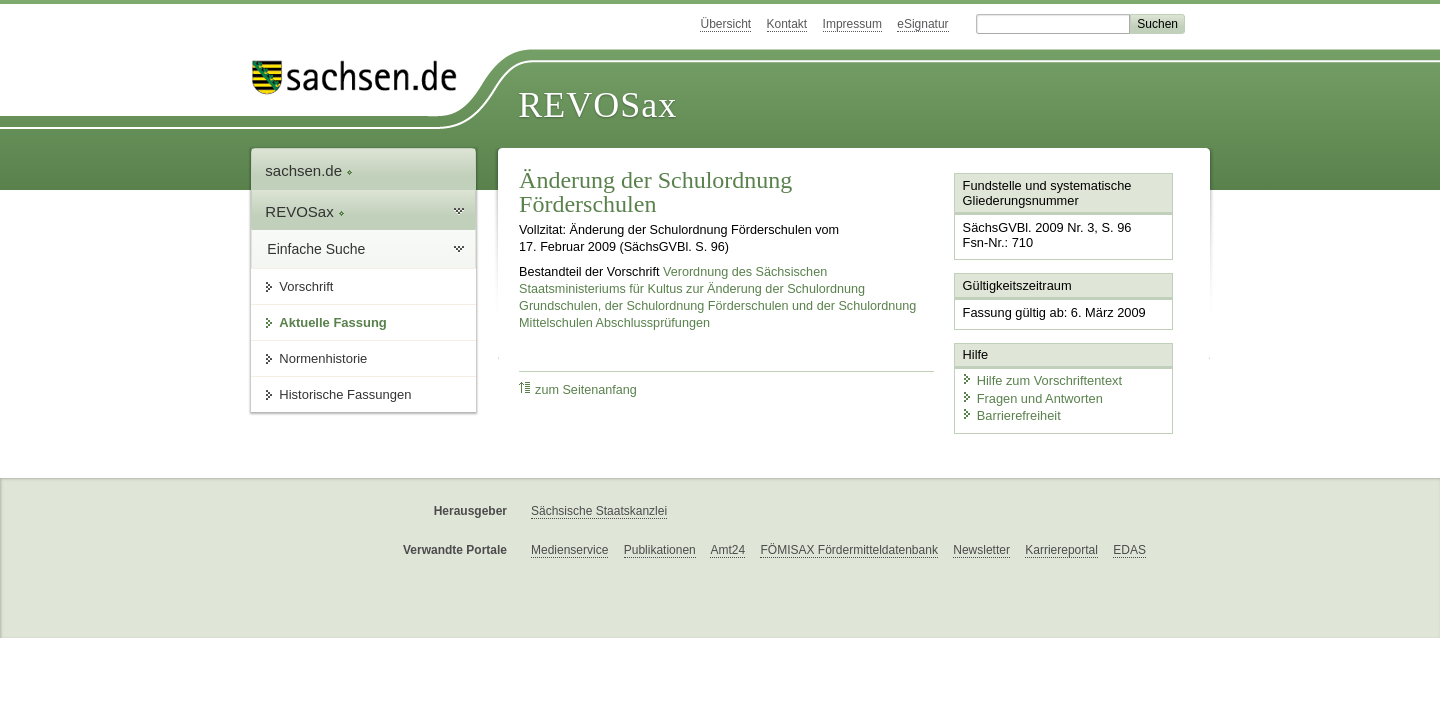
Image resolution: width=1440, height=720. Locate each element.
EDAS (1129, 550)
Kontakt (787, 24)
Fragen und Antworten (1032, 397)
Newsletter (981, 550)
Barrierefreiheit (1011, 415)
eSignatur (922, 24)
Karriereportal (1061, 550)
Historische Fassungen (345, 394)
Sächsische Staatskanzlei (599, 511)
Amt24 (727, 550)
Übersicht (725, 24)
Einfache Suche (316, 249)
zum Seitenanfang (578, 389)
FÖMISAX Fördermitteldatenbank (848, 550)
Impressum (852, 24)
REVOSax (597, 105)
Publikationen (660, 550)
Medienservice (569, 550)
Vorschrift (306, 286)
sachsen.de (309, 170)
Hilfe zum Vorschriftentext (1041, 380)
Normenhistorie (323, 358)
